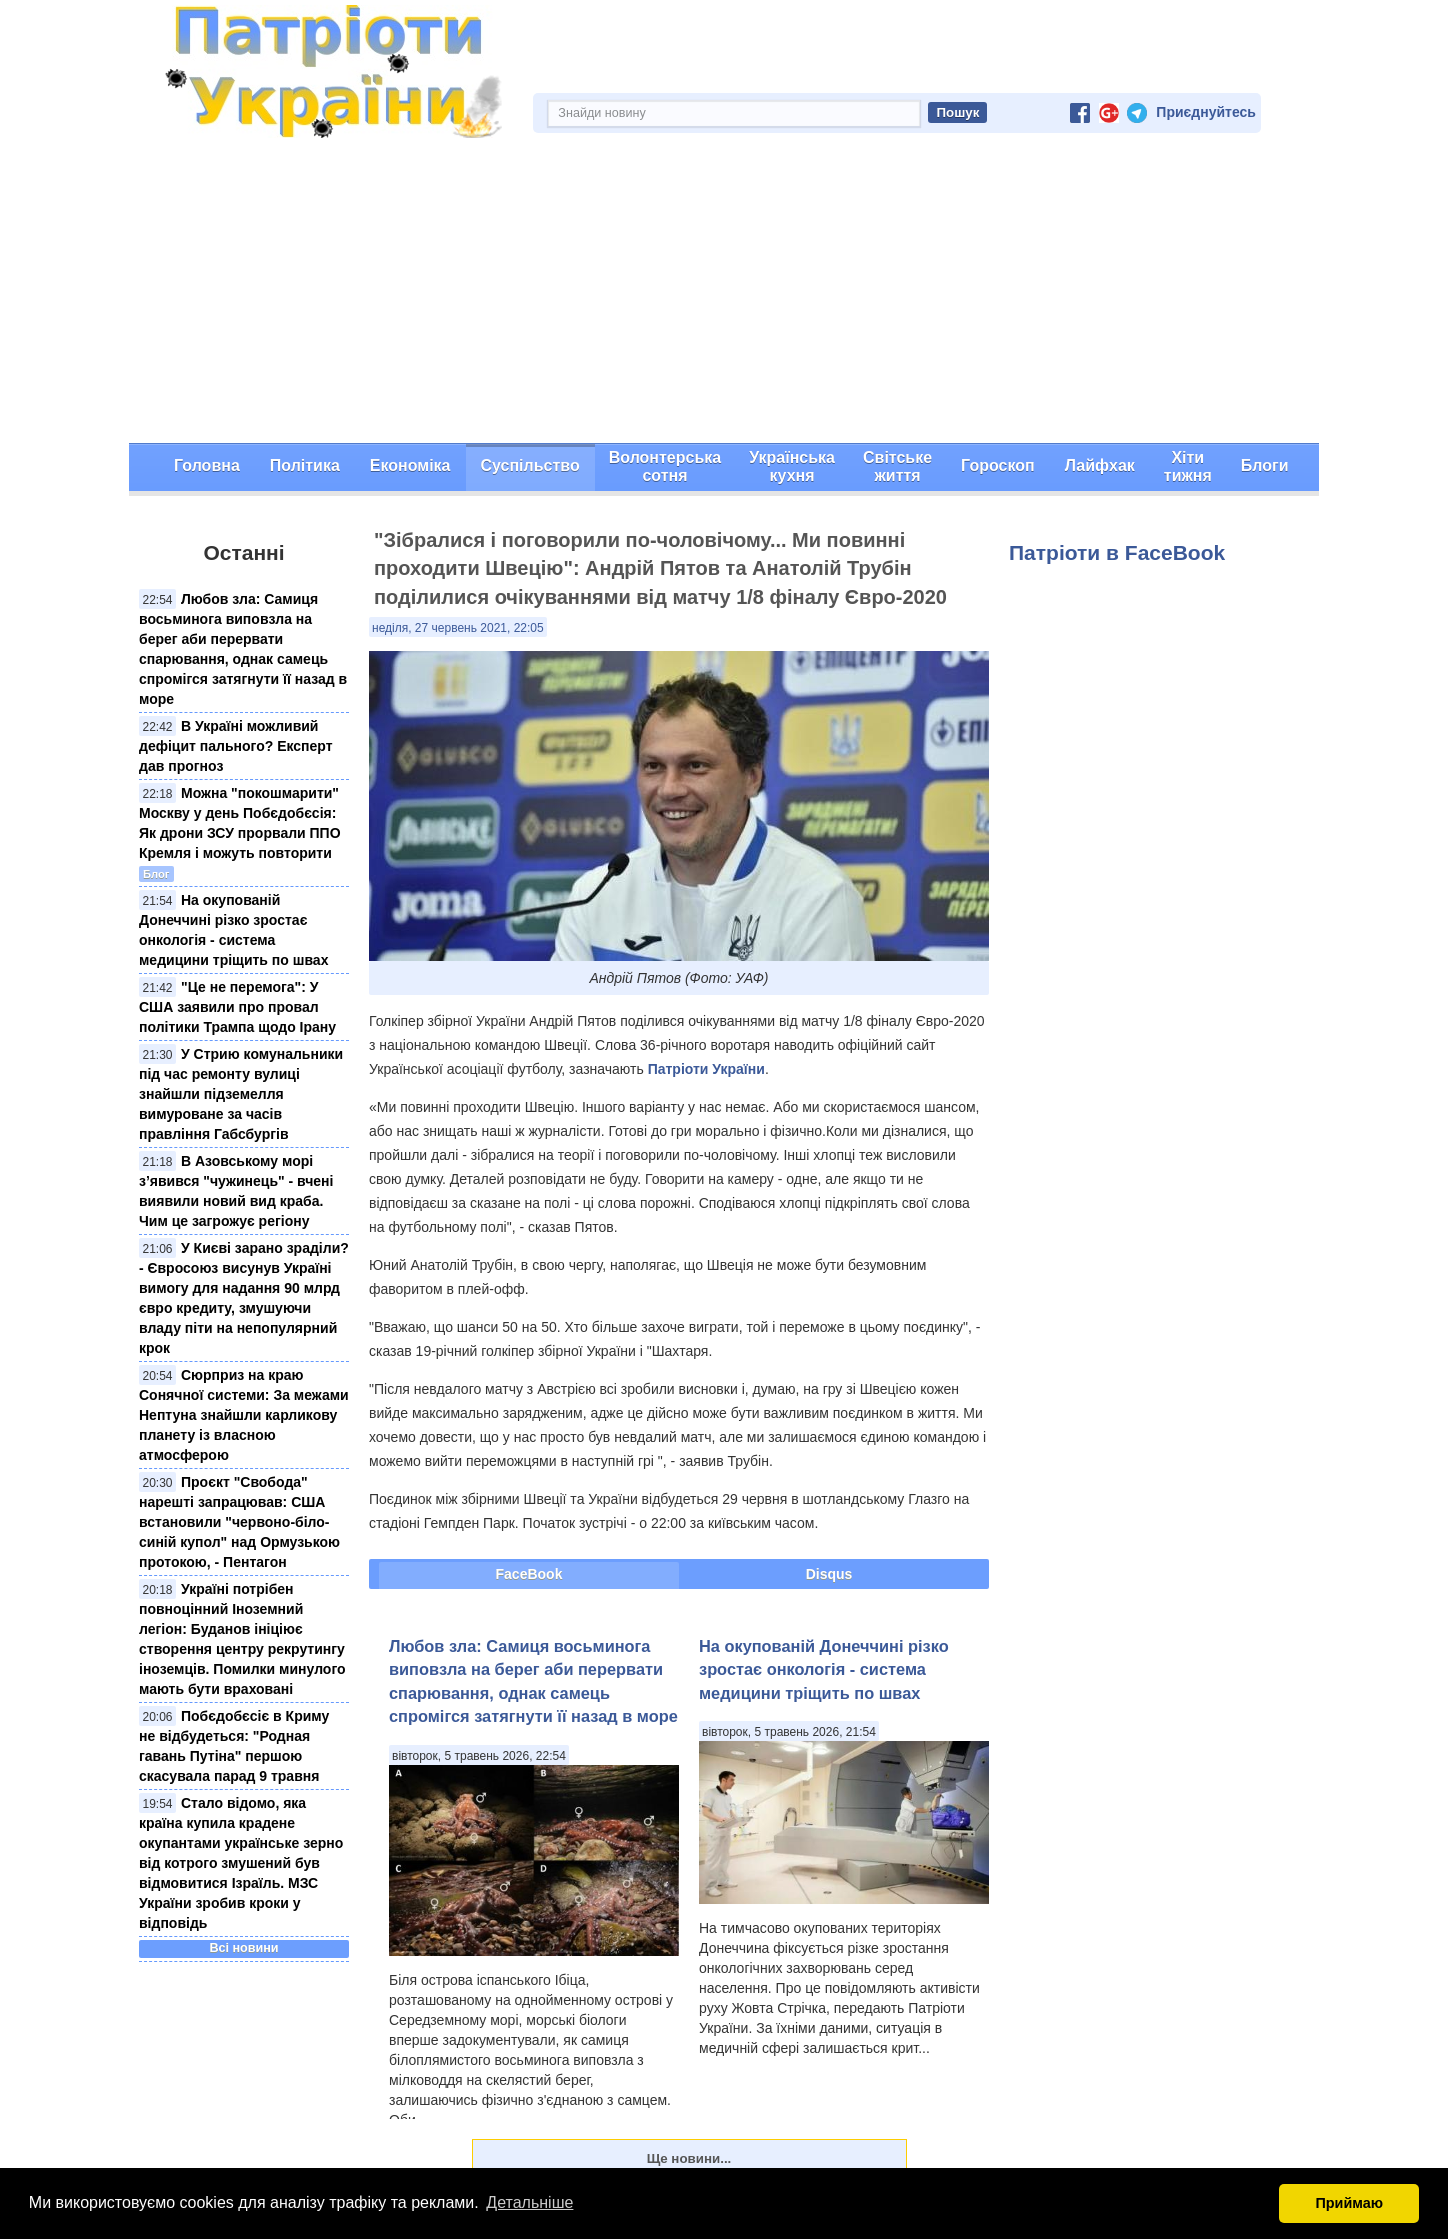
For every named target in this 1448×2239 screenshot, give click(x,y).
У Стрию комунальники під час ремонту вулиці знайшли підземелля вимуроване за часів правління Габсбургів (241, 1094)
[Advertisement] (724, 293)
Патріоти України (706, 1069)
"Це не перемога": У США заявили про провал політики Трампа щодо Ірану (237, 1007)
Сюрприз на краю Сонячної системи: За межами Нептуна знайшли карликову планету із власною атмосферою (244, 1415)
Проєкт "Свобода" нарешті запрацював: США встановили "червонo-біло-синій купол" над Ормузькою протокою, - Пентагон (239, 1522)
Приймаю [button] (1349, 2203)
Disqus (829, 1574)
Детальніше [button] (529, 2202)
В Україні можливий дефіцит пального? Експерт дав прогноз (236, 746)
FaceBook (529, 1574)
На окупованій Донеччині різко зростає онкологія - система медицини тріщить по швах (824, 1669)
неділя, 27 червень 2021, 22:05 (458, 628)
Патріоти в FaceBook (1117, 552)
